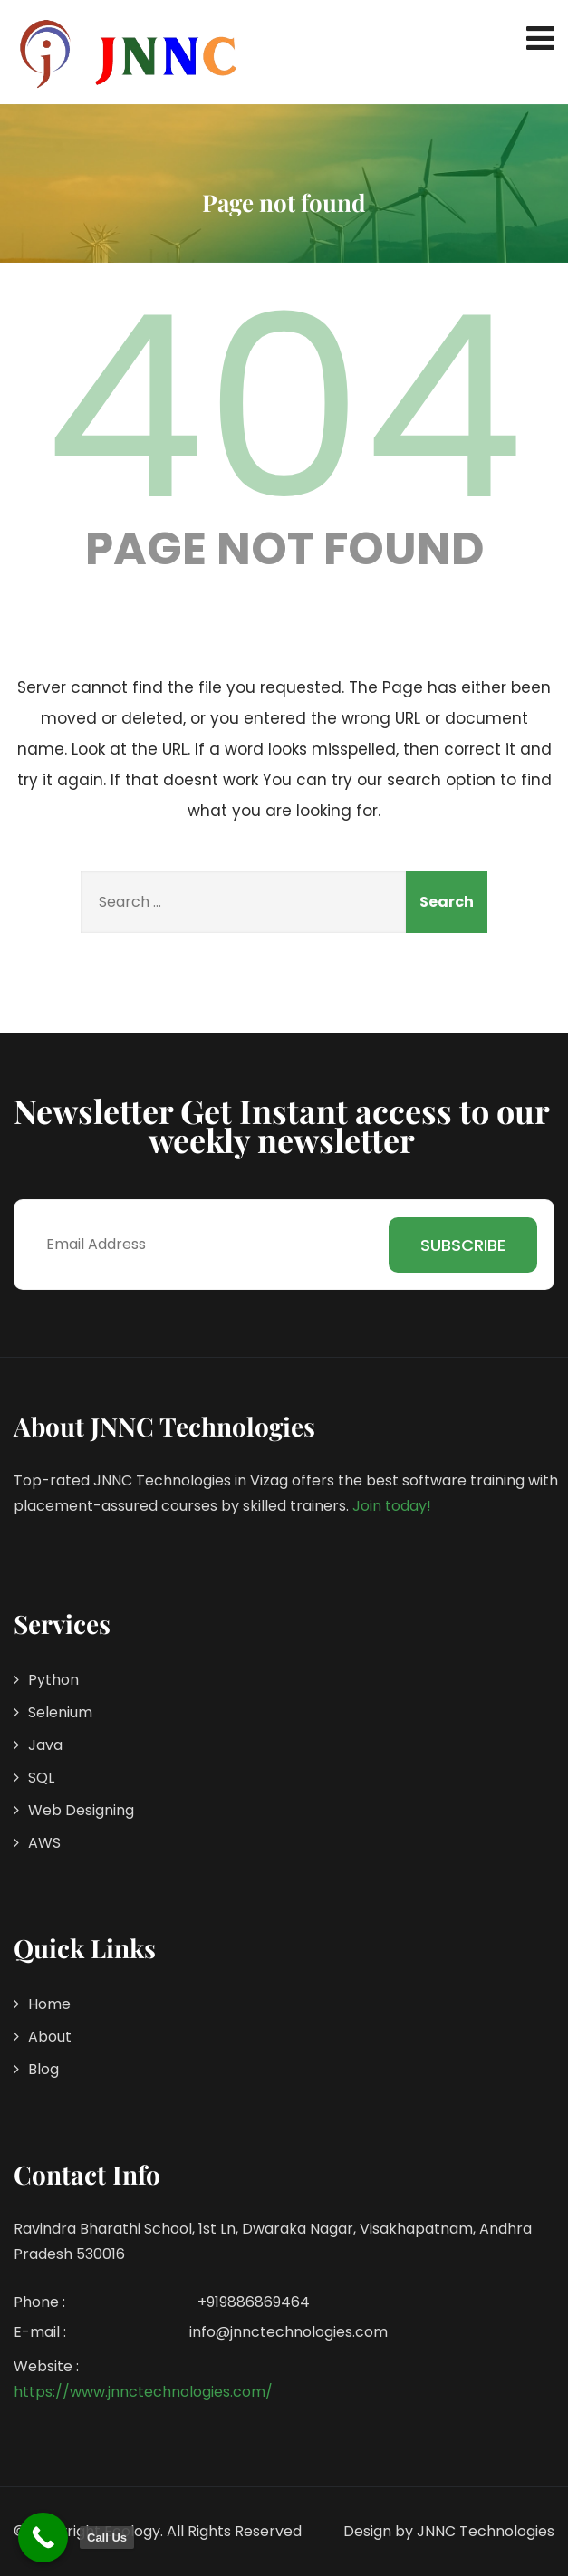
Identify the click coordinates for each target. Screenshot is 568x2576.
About (50, 2036)
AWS (44, 1842)
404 (284, 407)
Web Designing (81, 1810)
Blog (43, 2069)
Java (45, 1745)
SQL (41, 1777)
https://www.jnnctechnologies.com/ (143, 2391)
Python (53, 1679)
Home (49, 2004)
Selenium (60, 1712)
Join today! (391, 1505)
